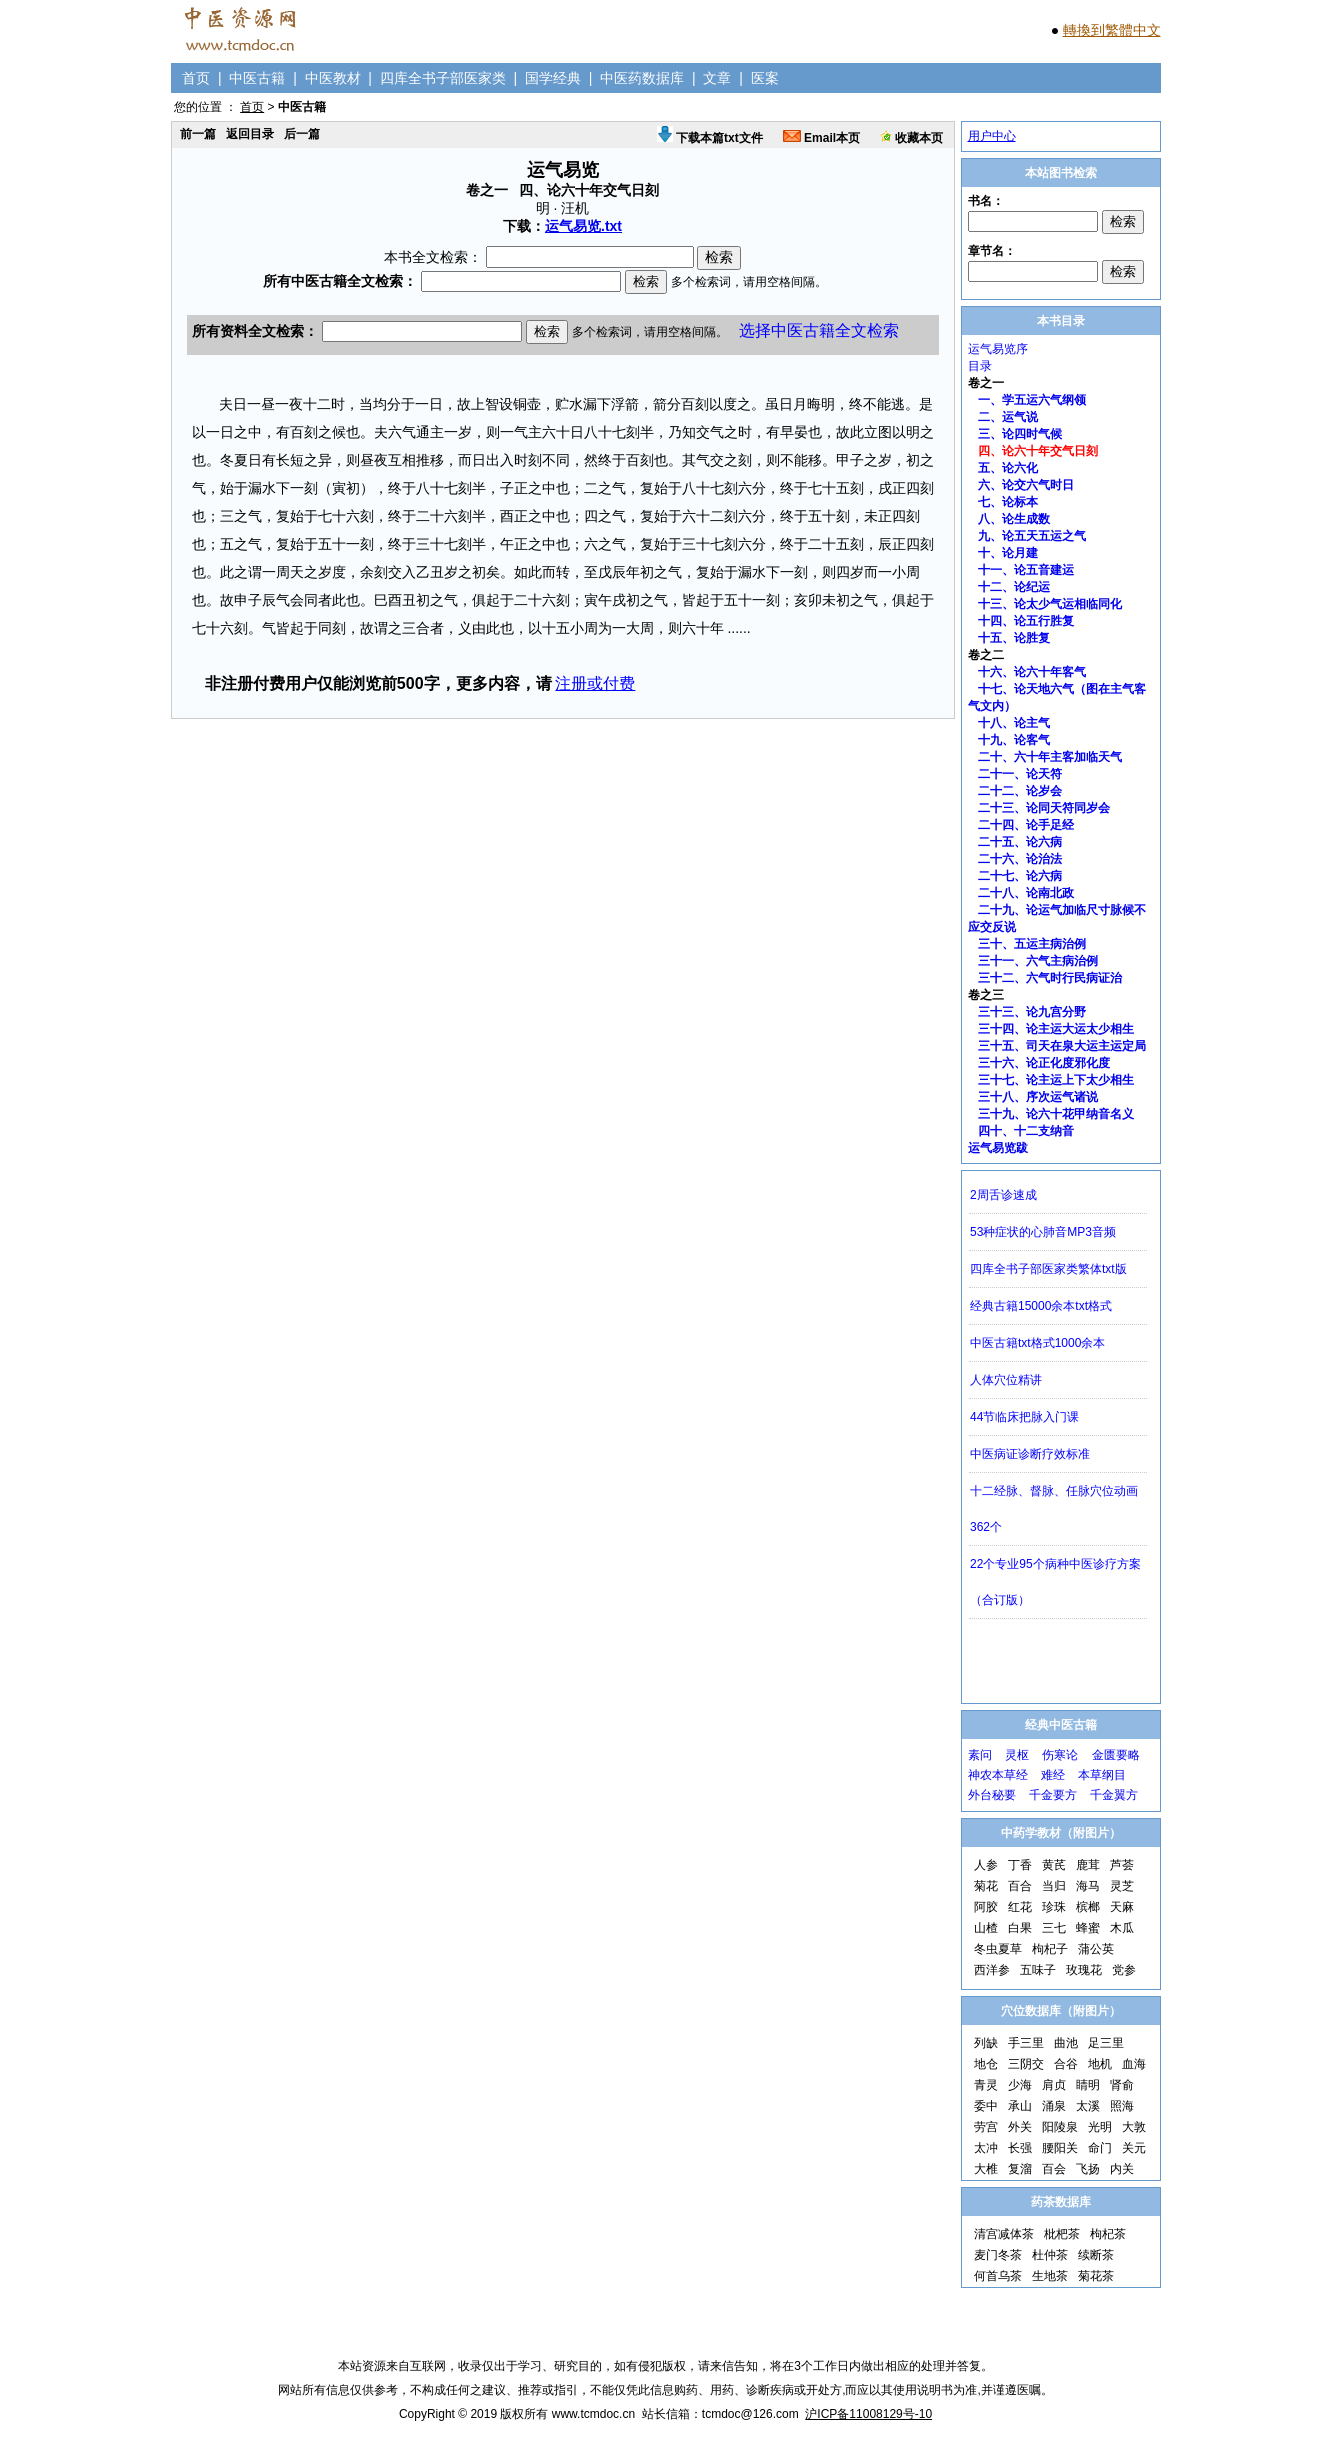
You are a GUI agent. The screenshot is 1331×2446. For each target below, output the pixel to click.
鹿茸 (1088, 1865)
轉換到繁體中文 (1112, 30)
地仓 (986, 2064)
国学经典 (553, 78)
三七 (1054, 1928)
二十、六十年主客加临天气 (1050, 757)
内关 (1122, 2169)
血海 (1134, 2064)
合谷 (1066, 2064)
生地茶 (1050, 2276)
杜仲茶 (1050, 2255)
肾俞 (1122, 2085)
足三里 (1106, 2043)
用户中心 (992, 136)
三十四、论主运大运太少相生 (1056, 1029)
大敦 (1134, 2127)
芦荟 (1122, 1865)
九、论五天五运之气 (1032, 536)
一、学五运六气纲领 (1032, 400)
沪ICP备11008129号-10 (868, 2414)
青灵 (986, 2085)
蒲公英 (1096, 1949)
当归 (1054, 1886)
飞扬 (1088, 2169)
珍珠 (1054, 1907)
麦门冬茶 (998, 2255)
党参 (1124, 1970)
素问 (980, 1755)
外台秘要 (992, 1795)
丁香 (1020, 1865)
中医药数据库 (642, 78)
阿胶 (986, 1907)
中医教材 (333, 78)
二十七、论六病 (1020, 876)
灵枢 (1017, 1755)
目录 (980, 366)
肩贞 (1054, 2085)
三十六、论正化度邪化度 (1044, 1063)
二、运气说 (1008, 417)
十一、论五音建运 (1026, 570)
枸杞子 (1050, 1949)
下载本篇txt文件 (710, 138)
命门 (1100, 2148)
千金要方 (1053, 1795)
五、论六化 (1008, 468)
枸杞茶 (1108, 2234)
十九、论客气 (1014, 740)
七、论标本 (1008, 502)
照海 (1122, 2106)
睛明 (1088, 2085)
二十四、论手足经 (1026, 825)
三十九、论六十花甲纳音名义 (1056, 1114)
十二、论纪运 (1014, 587)
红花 (1020, 1907)
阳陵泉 (1060, 2127)
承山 (1020, 2106)
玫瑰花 (1084, 1970)
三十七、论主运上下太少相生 (1056, 1080)
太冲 (986, 2148)
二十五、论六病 (1020, 842)
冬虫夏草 (998, 1949)
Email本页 (821, 138)
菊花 (986, 1886)
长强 (1020, 2148)
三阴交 (1026, 2064)
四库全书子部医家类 (443, 78)
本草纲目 (1102, 1775)
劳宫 (986, 2127)
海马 (1088, 1886)
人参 (986, 1865)
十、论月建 (1008, 553)
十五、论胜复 (1014, 638)
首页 (196, 78)
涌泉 (1054, 2106)
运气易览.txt (583, 226)
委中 (986, 2106)
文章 (717, 78)
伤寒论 (1060, 1755)
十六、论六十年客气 (1032, 672)
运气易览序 (998, 349)
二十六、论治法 (1020, 859)
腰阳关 (1060, 2148)
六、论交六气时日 (1026, 485)
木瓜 (1122, 1928)
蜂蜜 (1088, 1928)
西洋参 (992, 1970)
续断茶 (1096, 2255)
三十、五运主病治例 (1032, 944)
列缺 (986, 2043)
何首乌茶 (998, 2276)
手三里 (1026, 2043)
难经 (1053, 1775)
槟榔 (1088, 1907)
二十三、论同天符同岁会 (1044, 808)
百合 (1020, 1886)
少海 (1020, 2085)
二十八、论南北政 (1026, 893)
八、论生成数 (1014, 519)
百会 (1054, 2169)
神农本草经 (998, 1775)
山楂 (986, 1928)
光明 (1100, 2127)
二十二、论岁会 (1020, 791)
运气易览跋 (998, 1148)
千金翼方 (1114, 1795)
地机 (1100, 2064)
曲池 (1066, 2043)
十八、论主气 (1014, 723)
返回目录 (250, 134)
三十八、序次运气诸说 (1038, 1097)
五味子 (1038, 1970)
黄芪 (1054, 1865)
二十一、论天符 (1020, 774)
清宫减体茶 (1004, 2234)
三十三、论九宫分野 (1032, 1012)
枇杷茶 (1062, 2234)
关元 (1134, 2148)
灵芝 (1122, 1886)
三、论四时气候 (1020, 434)
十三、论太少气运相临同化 (1050, 604)
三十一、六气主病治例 (1038, 961)
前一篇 (198, 134)
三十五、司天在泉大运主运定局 (1062, 1046)
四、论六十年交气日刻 (1038, 451)
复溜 (1020, 2169)
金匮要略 (1116, 1755)
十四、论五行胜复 (1026, 621)
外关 (1020, 2127)
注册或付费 (595, 683)
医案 (765, 78)
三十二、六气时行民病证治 (1050, 978)
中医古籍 (257, 78)
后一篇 (302, 134)
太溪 (1088, 2106)
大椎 (986, 2169)
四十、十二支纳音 (1026, 1131)
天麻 (1122, 1907)
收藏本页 (911, 138)
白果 (1020, 1928)
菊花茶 (1096, 2276)
